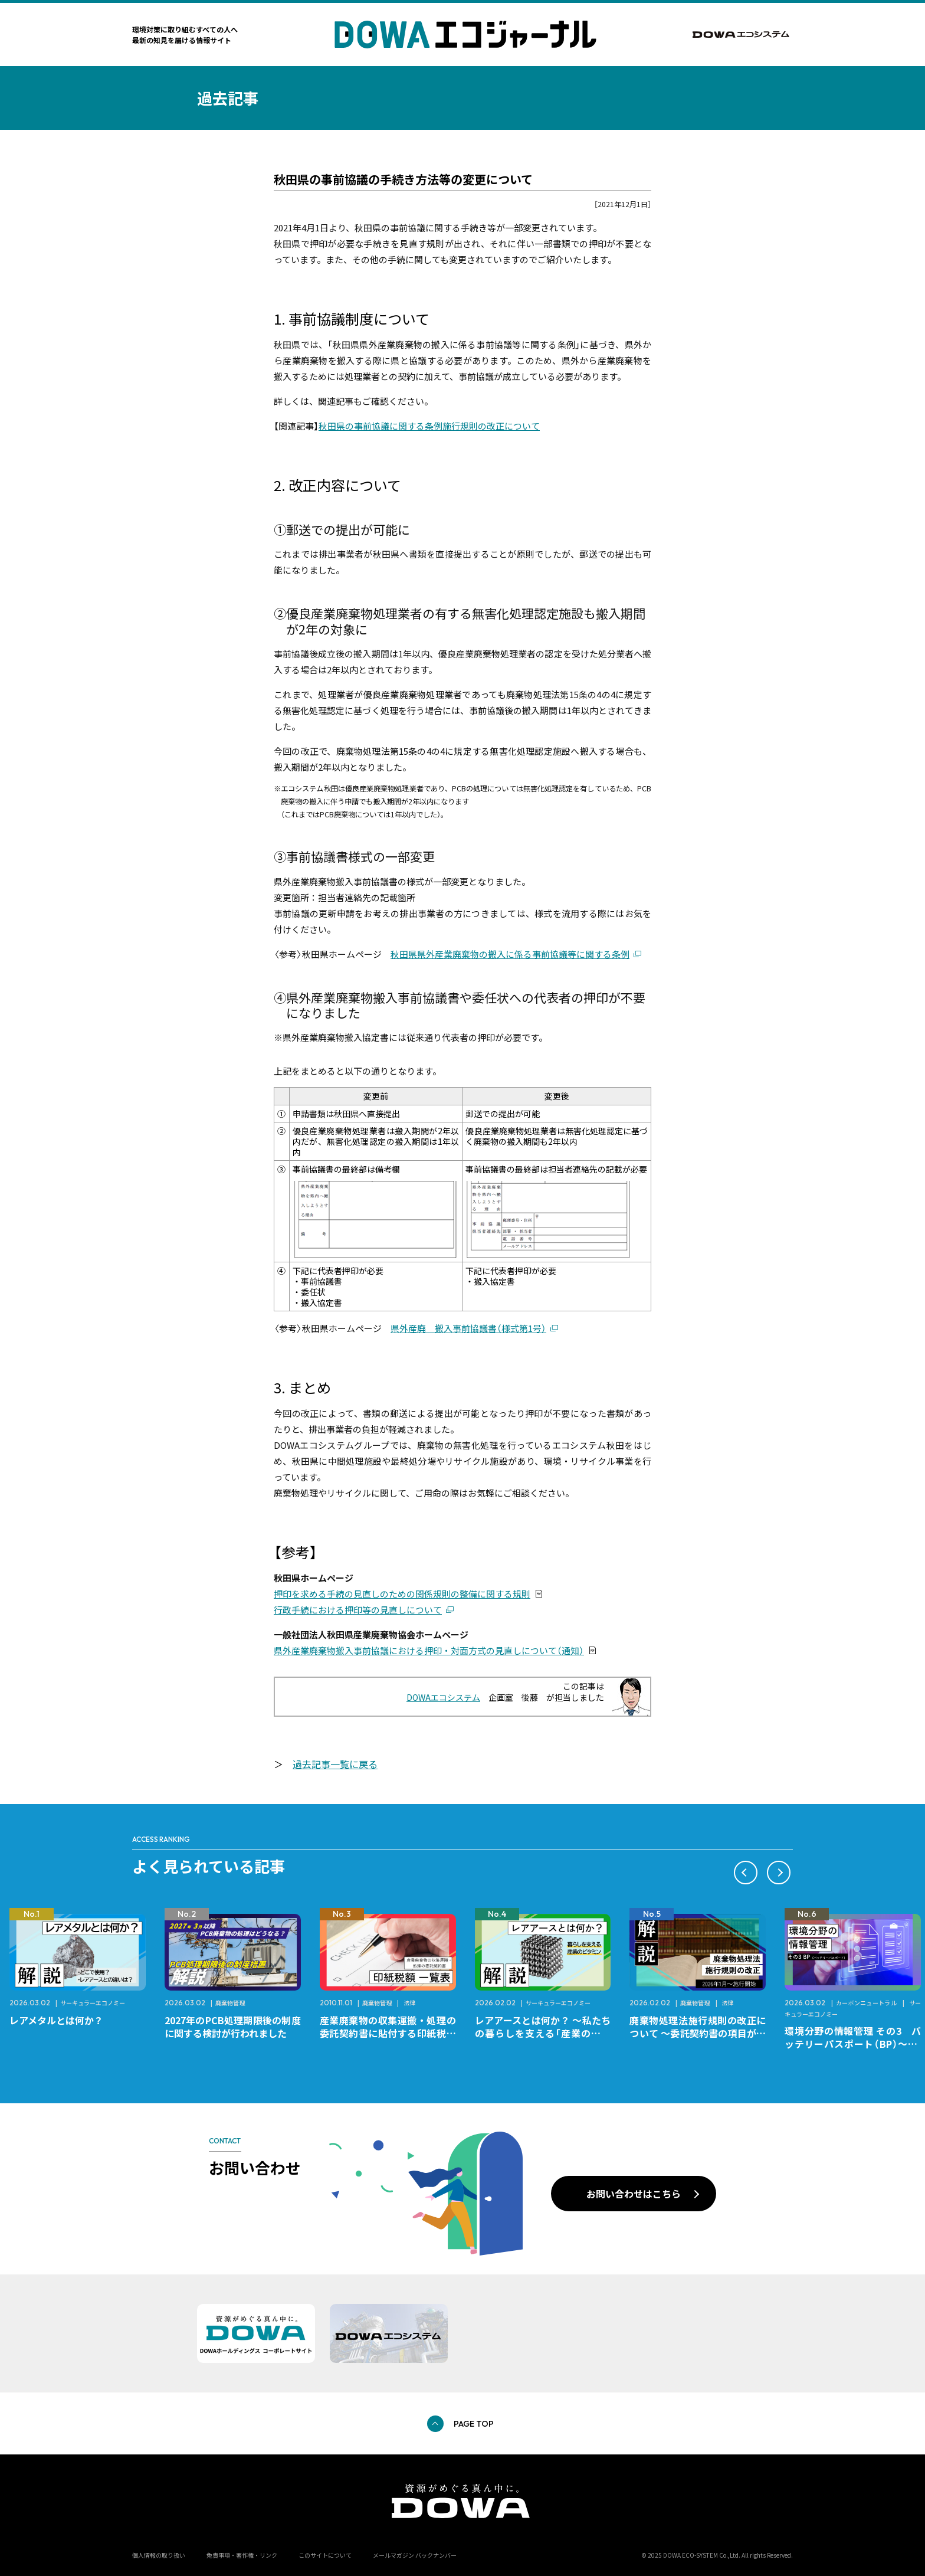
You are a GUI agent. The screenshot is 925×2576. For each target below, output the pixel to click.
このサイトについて (325, 2555)
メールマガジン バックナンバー (415, 2555)
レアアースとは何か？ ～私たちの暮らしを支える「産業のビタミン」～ (543, 2033)
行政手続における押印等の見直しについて (358, 1609)
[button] (745, 1872)
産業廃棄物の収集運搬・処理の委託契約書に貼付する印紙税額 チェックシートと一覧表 (392, 2033)
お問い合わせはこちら (633, 2194)
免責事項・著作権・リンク (241, 2555)
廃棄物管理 (230, 2002)
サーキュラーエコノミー (92, 2002)
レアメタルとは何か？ (56, 2020)
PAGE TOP (474, 2423)
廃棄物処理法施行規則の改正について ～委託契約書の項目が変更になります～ (697, 2033)
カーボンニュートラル (866, 2002)
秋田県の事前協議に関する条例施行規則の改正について (429, 426)
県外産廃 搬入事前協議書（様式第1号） (468, 1328)
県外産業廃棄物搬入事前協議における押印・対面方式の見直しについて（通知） (429, 1650)
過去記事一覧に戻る (335, 1764)
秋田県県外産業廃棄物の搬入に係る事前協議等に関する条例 (510, 954)
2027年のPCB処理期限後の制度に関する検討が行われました (233, 2026)
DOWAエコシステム (443, 1697)
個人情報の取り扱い (158, 2555)
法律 (409, 2002)
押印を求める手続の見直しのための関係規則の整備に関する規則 (402, 1594)
